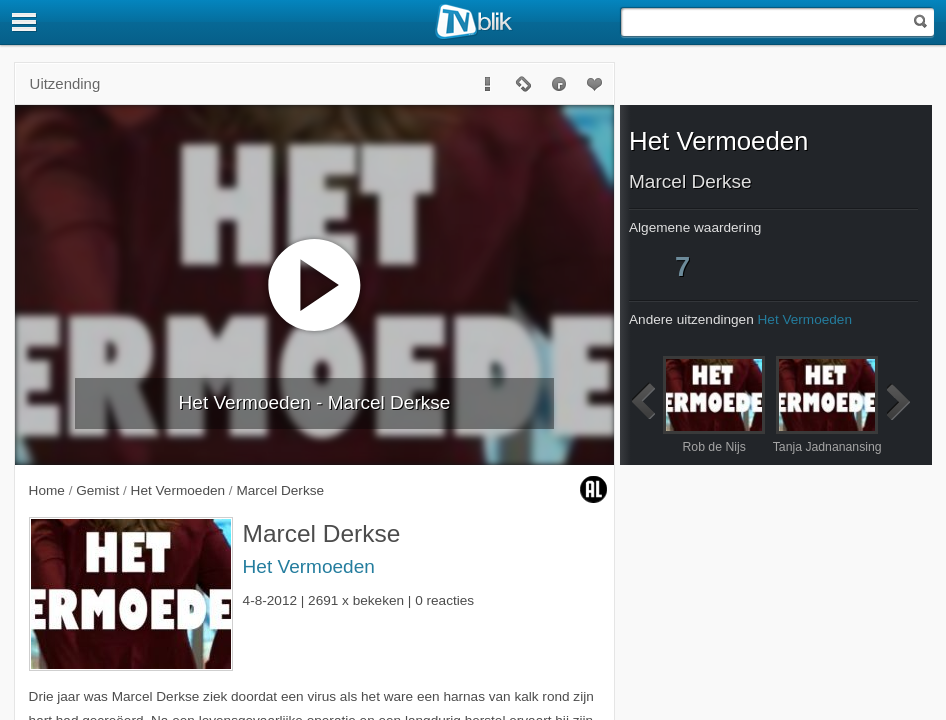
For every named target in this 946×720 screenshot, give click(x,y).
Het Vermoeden (309, 566)
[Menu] (25, 22)
